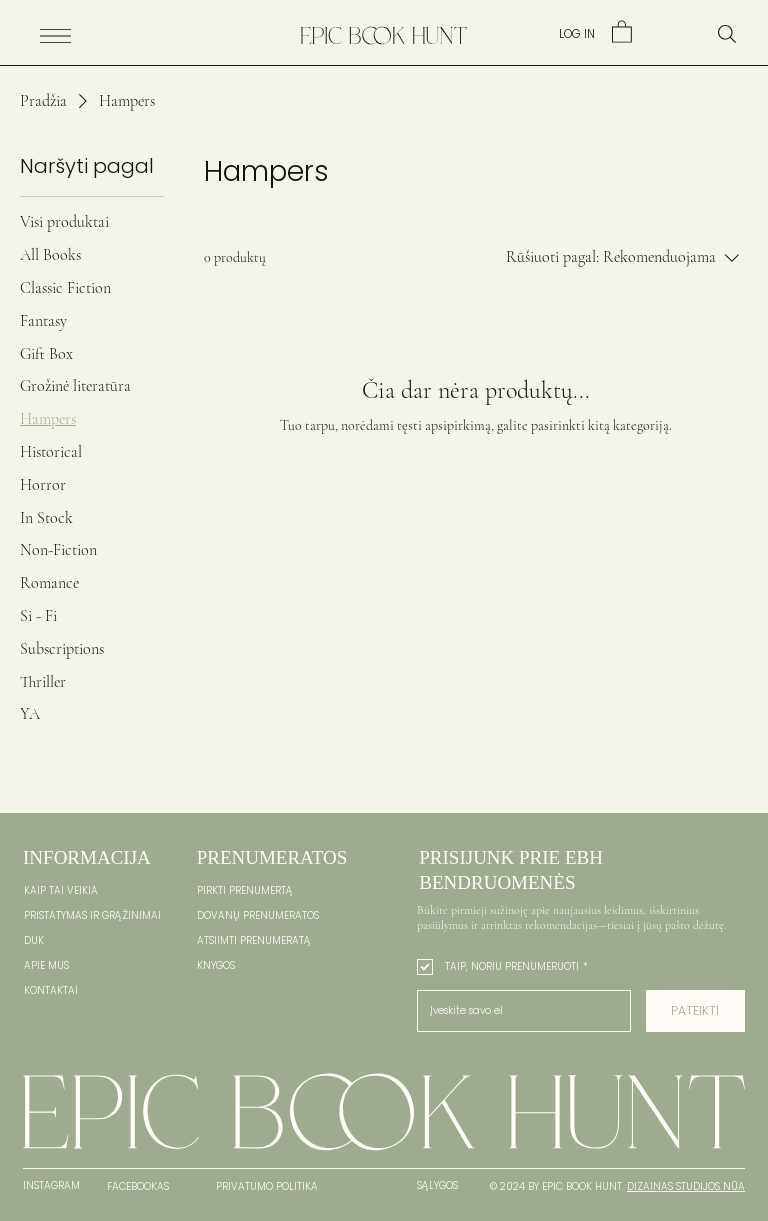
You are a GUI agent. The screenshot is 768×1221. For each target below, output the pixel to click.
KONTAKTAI (51, 990)
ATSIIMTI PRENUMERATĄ (254, 940)
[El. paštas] (518, 1011)
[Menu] (55, 36)
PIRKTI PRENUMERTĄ (245, 890)
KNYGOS (216, 965)
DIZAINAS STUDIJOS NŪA (686, 1186)
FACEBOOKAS (138, 1186)
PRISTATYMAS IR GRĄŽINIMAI (92, 915)
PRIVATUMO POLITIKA (267, 1186)
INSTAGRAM (51, 1185)
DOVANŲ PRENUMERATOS (258, 915)
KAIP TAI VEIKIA (61, 890)
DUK (34, 940)
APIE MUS (46, 965)
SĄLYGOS (437, 1185)
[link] (622, 31)
